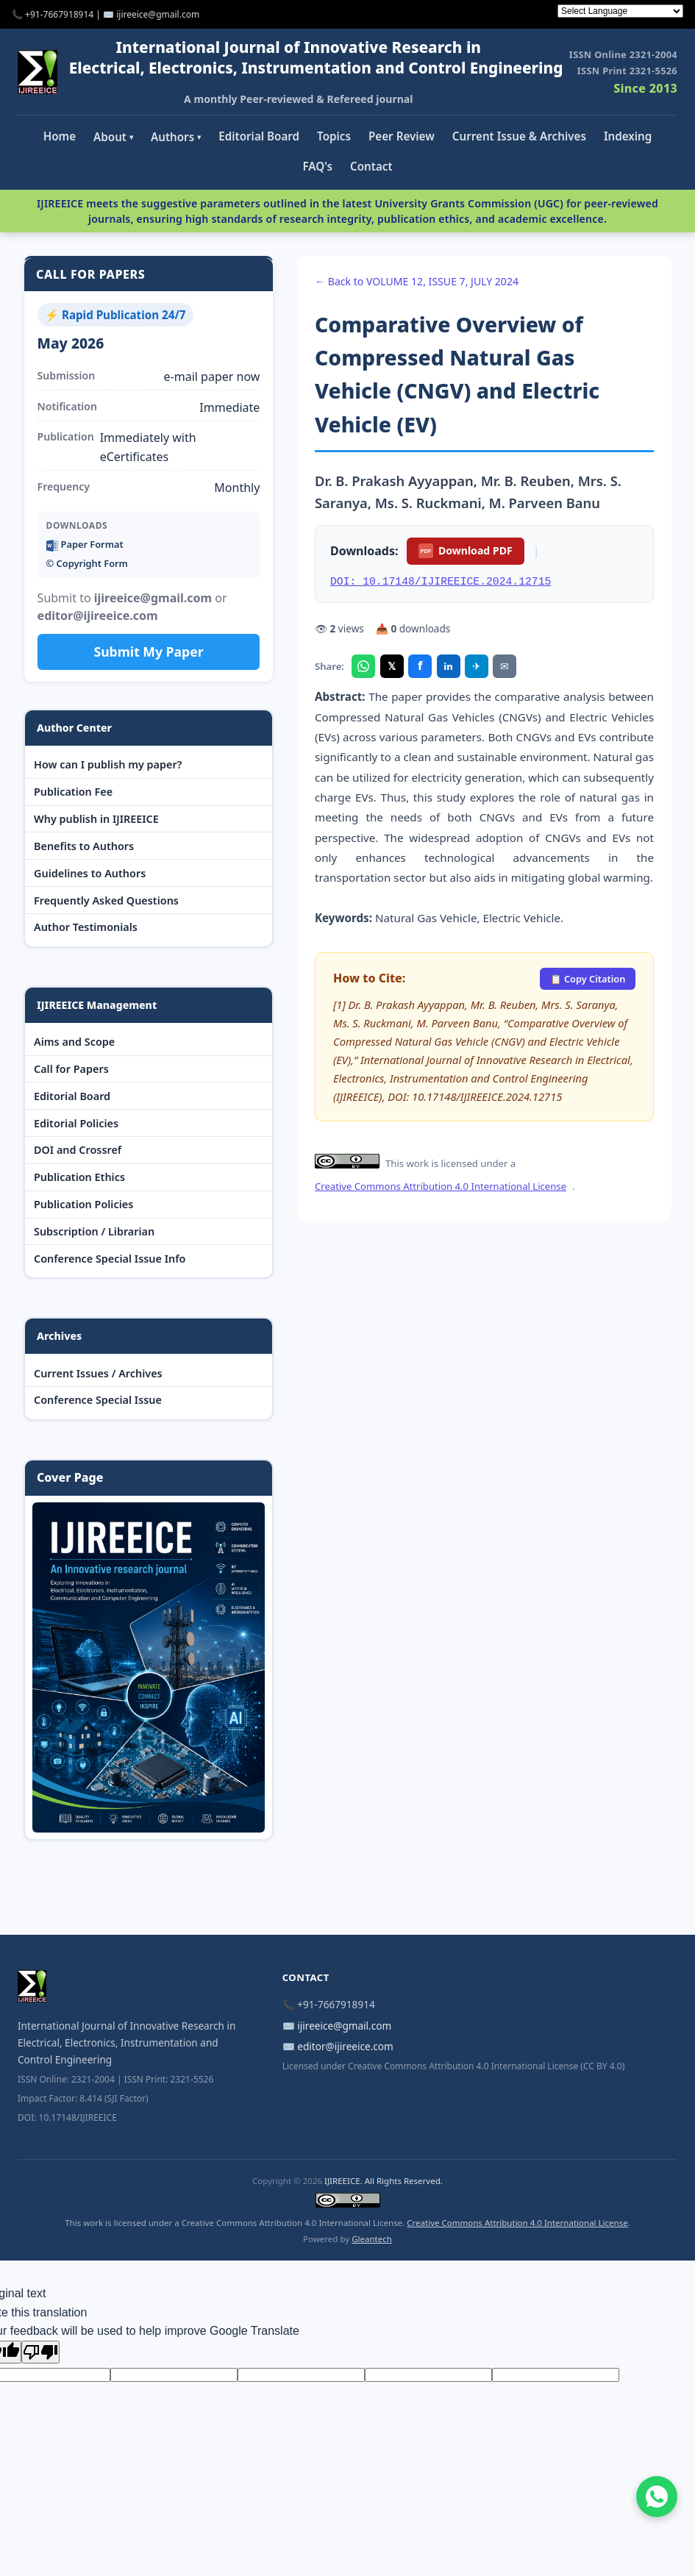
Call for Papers (71, 1069)
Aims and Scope (74, 1042)
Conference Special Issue (98, 1400)
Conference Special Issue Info (109, 1259)
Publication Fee (73, 792)
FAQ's (317, 166)
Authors (176, 136)
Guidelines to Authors (90, 873)
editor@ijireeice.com (345, 2046)
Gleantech (372, 2238)
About (113, 136)
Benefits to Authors (84, 846)
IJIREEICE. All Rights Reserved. (383, 2180)
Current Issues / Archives (98, 1373)
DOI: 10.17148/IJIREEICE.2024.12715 (440, 581)
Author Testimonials (86, 927)
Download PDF (465, 550)
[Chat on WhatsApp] (656, 2496)
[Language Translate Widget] (620, 11)
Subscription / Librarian (94, 1231)
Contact (371, 166)
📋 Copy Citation (588, 978)
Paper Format (85, 545)
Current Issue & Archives (519, 136)
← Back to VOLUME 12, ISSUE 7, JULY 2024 (416, 281)
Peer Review (401, 136)
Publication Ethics (79, 1177)
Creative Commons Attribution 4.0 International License (440, 1186)
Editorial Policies (76, 1123)
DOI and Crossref (77, 1150)
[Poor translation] (40, 2352)
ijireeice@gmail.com (344, 2026)
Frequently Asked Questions (106, 900)
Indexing (628, 136)
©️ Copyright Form (87, 563)
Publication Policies (83, 1204)
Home (59, 136)
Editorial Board (258, 136)
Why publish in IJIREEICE (96, 819)
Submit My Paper (148, 651)
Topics (334, 136)
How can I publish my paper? (108, 764)
